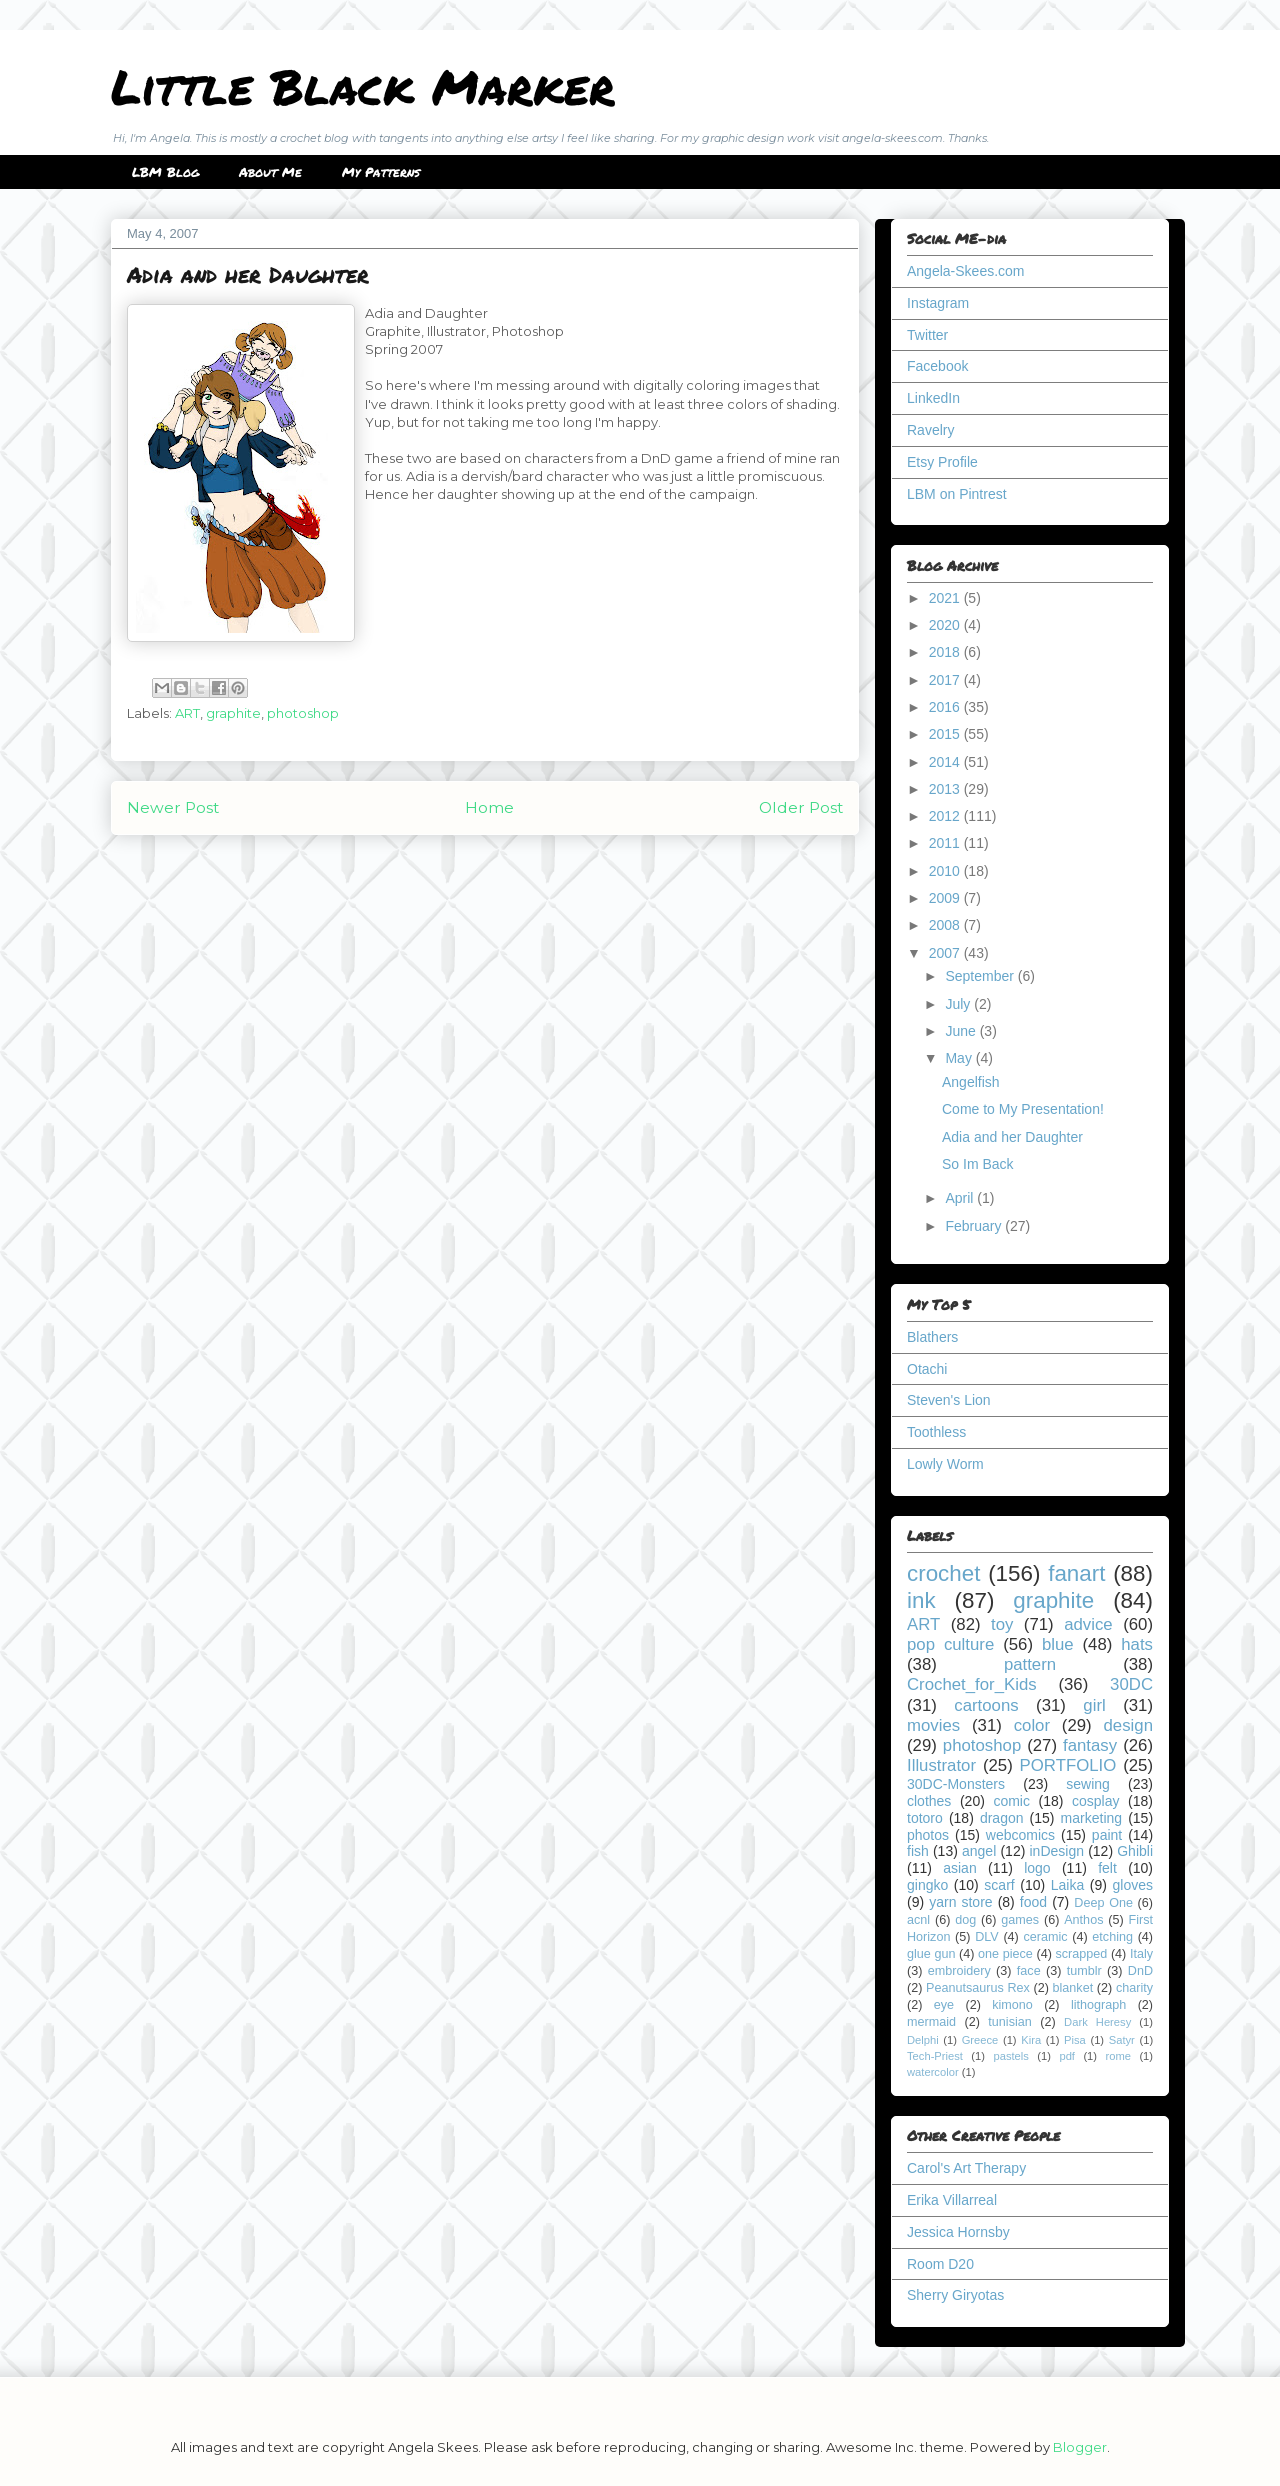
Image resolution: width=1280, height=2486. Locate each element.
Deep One (1103, 1903)
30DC (1131, 1684)
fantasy (1090, 1745)
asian (959, 1868)
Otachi (927, 1369)
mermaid (931, 2022)
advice (1088, 1624)
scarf (999, 1885)
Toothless (936, 1432)
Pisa (1075, 2040)
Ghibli (1135, 1851)
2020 (946, 625)
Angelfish (971, 1082)
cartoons (986, 1705)
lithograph (1098, 2005)
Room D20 (940, 2264)
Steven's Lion (949, 1400)
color (1032, 1725)
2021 (946, 598)
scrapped (1081, 1954)
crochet (943, 1573)
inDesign (1057, 1851)
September (981, 976)
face (1029, 1971)
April (961, 1198)
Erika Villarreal (952, 2200)
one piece (1005, 1954)
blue (1058, 1644)
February (975, 1226)
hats (1137, 1644)
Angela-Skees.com (966, 271)
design (1128, 1725)
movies (933, 1725)
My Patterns (381, 172)
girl (1094, 1705)
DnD (1140, 1971)
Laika (1067, 1885)
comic (1011, 1801)
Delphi (923, 2040)
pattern (1030, 1664)
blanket (1073, 1988)
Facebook (937, 366)
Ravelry (930, 430)
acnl (918, 1920)
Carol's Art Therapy (966, 2168)
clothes (929, 1801)
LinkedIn (933, 398)
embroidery (959, 1971)
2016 (946, 707)
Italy (1141, 1954)
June (962, 1031)
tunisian (1009, 2022)
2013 (946, 789)
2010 (946, 871)
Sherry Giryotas (955, 2295)
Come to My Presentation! (1023, 1109)
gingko (927, 1885)
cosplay (1095, 1801)
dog (965, 1920)
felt (1107, 1868)
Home (489, 807)
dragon (1002, 1818)
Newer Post (173, 807)
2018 (946, 652)
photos (928, 1835)
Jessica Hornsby (958, 2232)
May (960, 1058)
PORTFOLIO (1068, 1765)
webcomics (1020, 1835)
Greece (980, 2040)
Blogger (1080, 2447)
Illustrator (941, 1765)
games (1020, 1920)
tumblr (1084, 1971)
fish (918, 1851)
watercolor (933, 2072)
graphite (233, 713)
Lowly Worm (945, 1464)
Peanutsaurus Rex (978, 1988)
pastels (1010, 2056)
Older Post (801, 807)
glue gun (931, 1954)
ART (187, 713)
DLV (987, 1937)
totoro (925, 1818)
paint (1107, 1835)
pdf (1067, 2056)
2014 (946, 762)
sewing (1088, 1784)
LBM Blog (165, 172)
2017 (946, 680)
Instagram (938, 303)
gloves (1133, 1885)
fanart (1076, 1573)
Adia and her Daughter (1012, 1137)
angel (979, 1851)
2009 (946, 898)
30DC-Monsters (956, 1784)
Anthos (1083, 1920)
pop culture (950, 1644)
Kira (1031, 2040)
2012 (946, 816)
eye (944, 2005)
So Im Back (978, 1164)
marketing (1091, 1818)
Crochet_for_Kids (972, 1684)
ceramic (1045, 1937)
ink (921, 1600)
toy (1002, 1624)
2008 (946, 925)
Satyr (1122, 2040)
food (1033, 1902)
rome (1118, 2056)
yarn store (960, 1902)
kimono (1012, 2005)
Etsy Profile (942, 462)
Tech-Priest (935, 2056)
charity (1134, 1988)
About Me (270, 172)
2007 (946, 953)
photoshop (303, 713)
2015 (946, 734)
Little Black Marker (363, 86)
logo (1037, 1868)
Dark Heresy (1097, 2022)
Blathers (932, 1337)
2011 (946, 843)
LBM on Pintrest (957, 494)
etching (1112, 1937)
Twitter (927, 335)
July (959, 1004)
